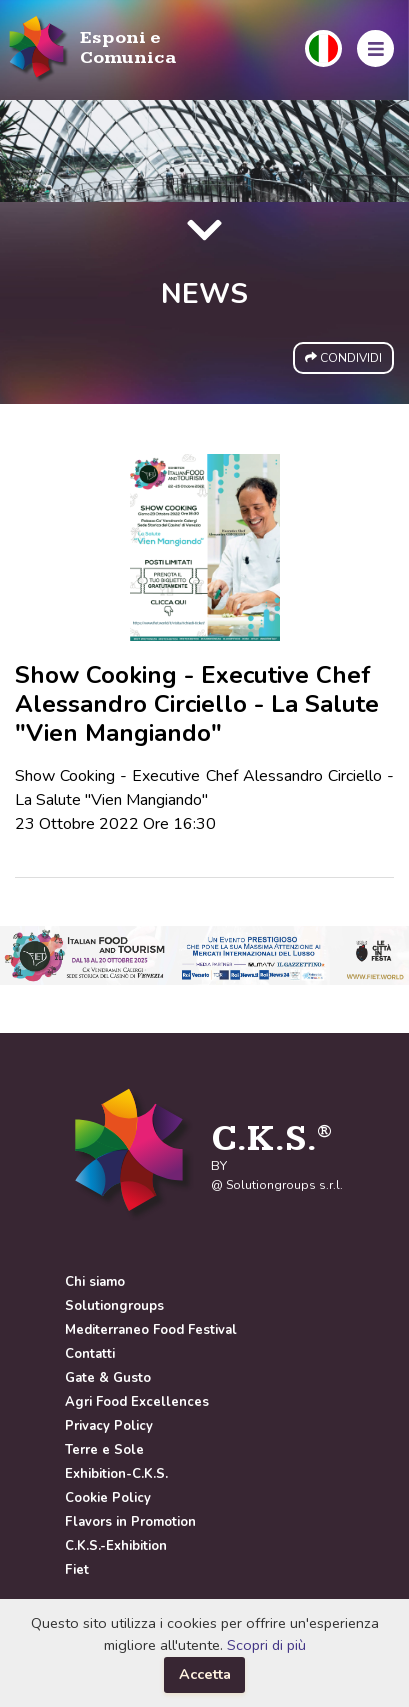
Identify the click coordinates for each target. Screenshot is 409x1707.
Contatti (90, 1354)
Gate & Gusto (108, 1378)
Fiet (77, 1570)
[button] (323, 48)
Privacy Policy (109, 1426)
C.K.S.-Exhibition (116, 1546)
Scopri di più (266, 1645)
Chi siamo (95, 1282)
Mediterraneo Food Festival (151, 1330)
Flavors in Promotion (130, 1522)
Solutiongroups (114, 1306)
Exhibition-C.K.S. (116, 1474)
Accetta (205, 1674)
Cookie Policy (108, 1498)
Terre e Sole (104, 1450)
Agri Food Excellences (137, 1402)
